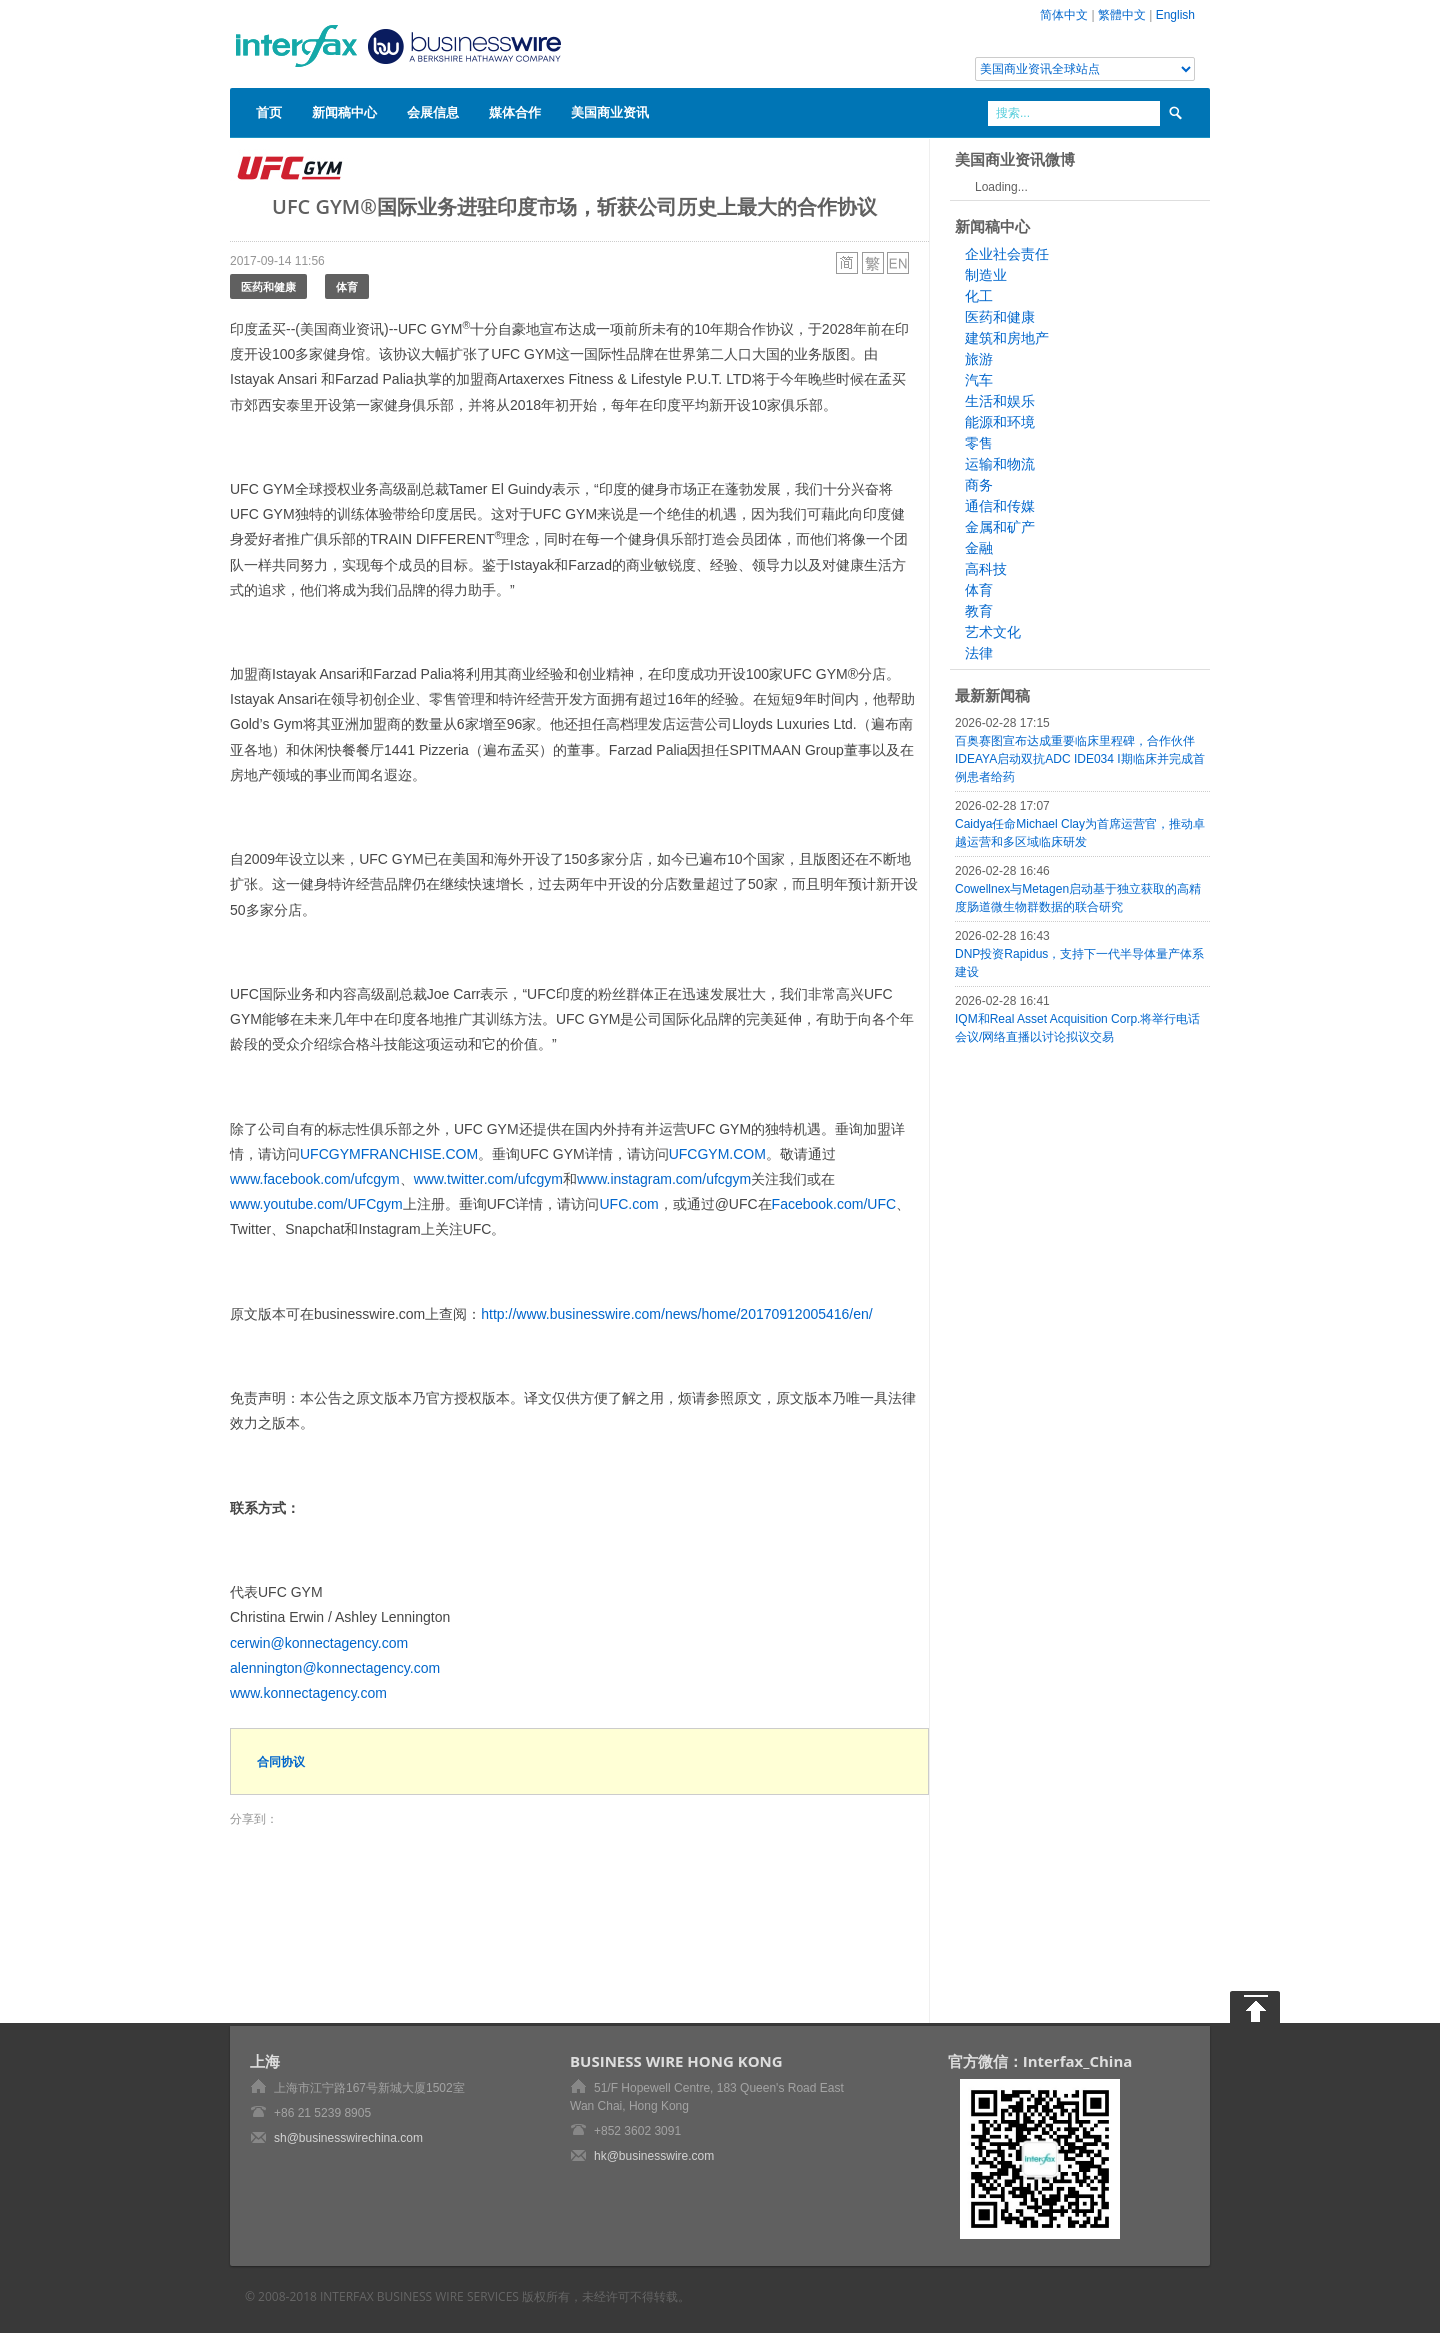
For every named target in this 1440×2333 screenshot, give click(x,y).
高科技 (986, 569)
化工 (979, 296)
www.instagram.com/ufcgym (664, 1179)
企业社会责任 (1007, 254)
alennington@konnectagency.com (335, 1668)
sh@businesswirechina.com (348, 2138)
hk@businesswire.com (654, 2156)
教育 (979, 611)
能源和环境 (1000, 422)
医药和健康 (268, 286)
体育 (347, 286)
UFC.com (629, 1204)
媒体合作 (515, 112)
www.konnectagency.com (308, 1693)
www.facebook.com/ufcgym (315, 1179)
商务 (979, 485)
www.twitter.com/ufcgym (488, 1179)
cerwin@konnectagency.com (319, 1643)
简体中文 (1064, 15)
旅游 (979, 359)
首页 (269, 112)
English (1175, 15)
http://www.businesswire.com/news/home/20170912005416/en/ (676, 1314)
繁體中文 (1122, 15)
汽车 (979, 380)
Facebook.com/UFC (834, 1204)
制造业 (986, 275)
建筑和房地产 (1007, 338)
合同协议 (281, 1761)
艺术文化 (993, 632)
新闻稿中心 (344, 112)
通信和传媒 (1000, 506)
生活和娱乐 (1000, 401)
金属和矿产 (1000, 527)
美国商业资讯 (610, 112)
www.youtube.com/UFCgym (316, 1204)
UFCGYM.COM (717, 1154)
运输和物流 (1000, 464)
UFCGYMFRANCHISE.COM (389, 1154)
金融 (979, 548)
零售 (979, 443)
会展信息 (433, 112)
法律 (979, 653)
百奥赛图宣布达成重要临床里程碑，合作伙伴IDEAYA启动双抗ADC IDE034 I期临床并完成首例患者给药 (1080, 759)
